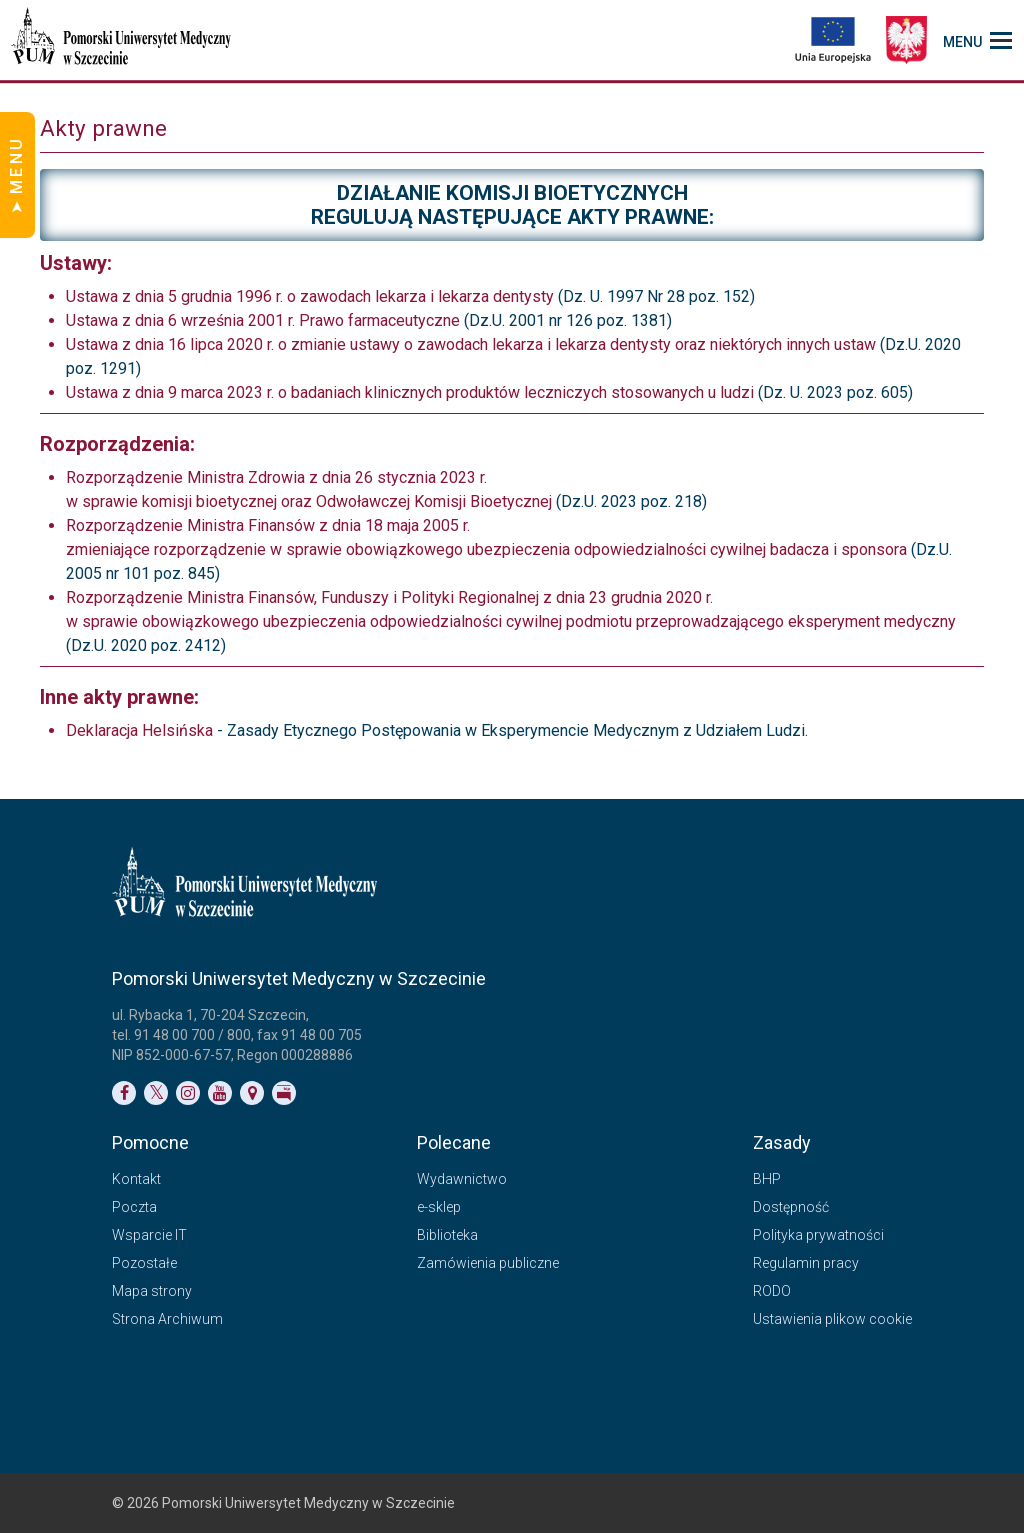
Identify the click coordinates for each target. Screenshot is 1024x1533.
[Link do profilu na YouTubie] (220, 1093)
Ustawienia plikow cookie (832, 1319)
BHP (767, 1179)
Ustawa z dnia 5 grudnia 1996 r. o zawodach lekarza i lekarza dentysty (310, 296)
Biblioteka (447, 1235)
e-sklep (439, 1207)
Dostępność (791, 1207)
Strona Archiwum (167, 1319)
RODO (772, 1291)
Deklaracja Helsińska (141, 730)
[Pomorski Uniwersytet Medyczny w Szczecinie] (123, 40)
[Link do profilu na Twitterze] (156, 1093)
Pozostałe (144, 1263)
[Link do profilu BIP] (284, 1093)
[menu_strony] (977, 40)
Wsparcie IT (149, 1235)
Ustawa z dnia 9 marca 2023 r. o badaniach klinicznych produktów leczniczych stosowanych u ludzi (410, 392)
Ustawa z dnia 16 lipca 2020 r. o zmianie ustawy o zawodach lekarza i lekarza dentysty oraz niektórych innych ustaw (471, 344)
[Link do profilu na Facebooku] (124, 1093)
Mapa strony (152, 1291)
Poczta (134, 1207)
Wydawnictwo (462, 1179)
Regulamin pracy (806, 1263)
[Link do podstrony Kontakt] (252, 1093)
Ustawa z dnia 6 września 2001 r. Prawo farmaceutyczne (263, 320)
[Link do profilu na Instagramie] (188, 1093)
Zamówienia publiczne (488, 1263)
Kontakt (136, 1179)
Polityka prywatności (818, 1235)
